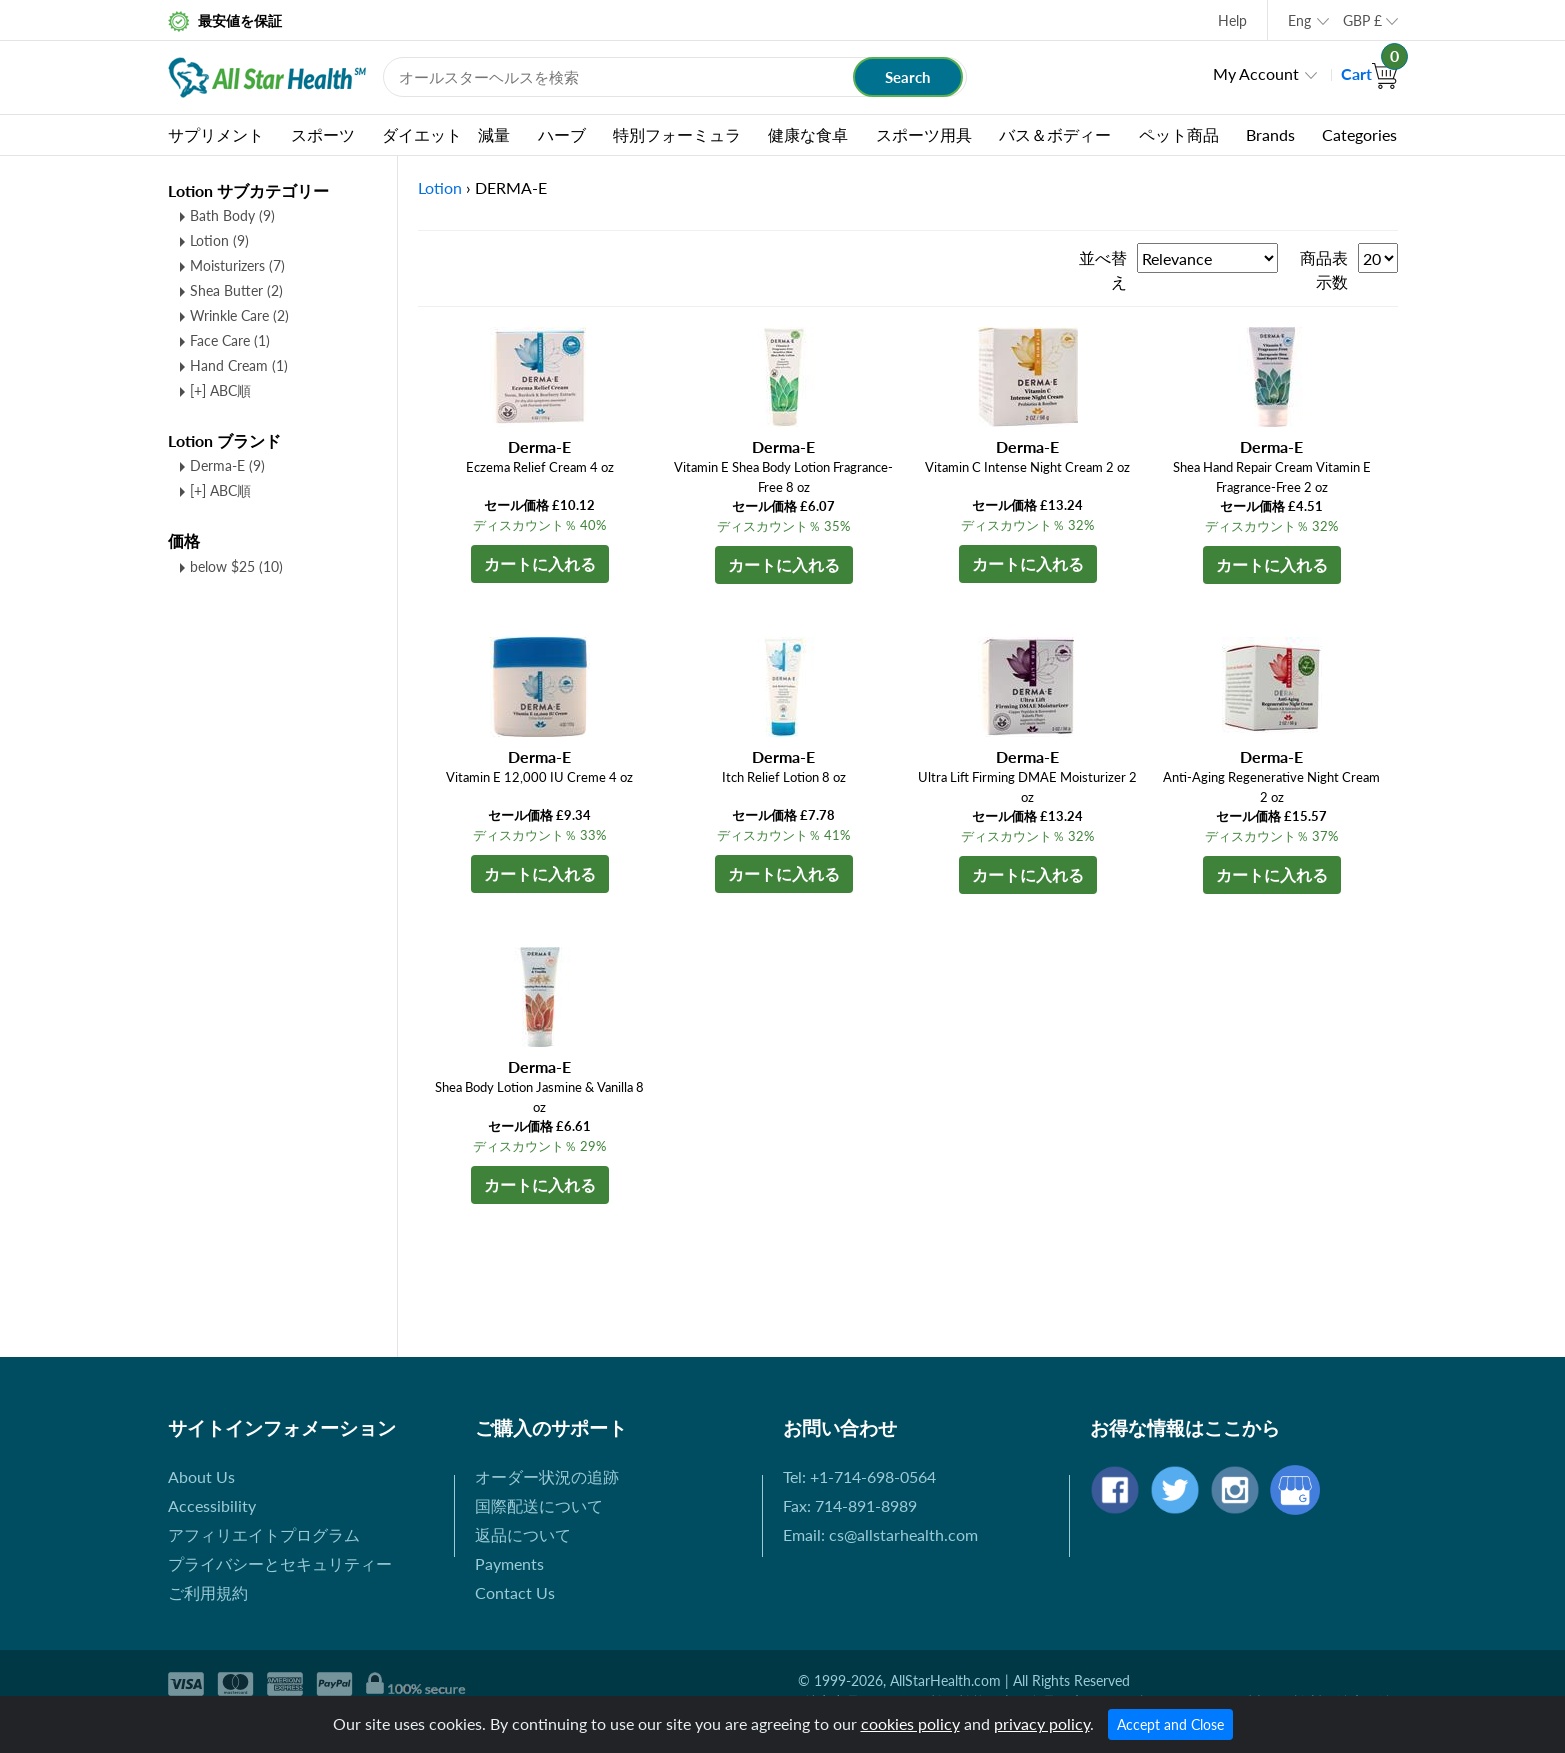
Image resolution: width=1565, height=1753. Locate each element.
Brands (1270, 134)
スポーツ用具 (924, 134)
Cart (1369, 73)
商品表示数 (1324, 269)
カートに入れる (540, 563)
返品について (523, 1534)
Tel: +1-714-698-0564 (859, 1476)
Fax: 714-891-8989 (850, 1505)
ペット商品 (1179, 134)
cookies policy (910, 1723)
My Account (1256, 73)
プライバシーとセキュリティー (280, 1563)
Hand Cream (239, 365)
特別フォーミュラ (677, 134)
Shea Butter (236, 290)
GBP (1362, 20)
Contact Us (515, 1592)
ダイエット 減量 (446, 134)
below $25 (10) (236, 566)
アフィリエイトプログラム (264, 1534)
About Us (201, 1476)
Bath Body (232, 215)
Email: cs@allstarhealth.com (880, 1534)
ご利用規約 (208, 1592)
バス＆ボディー (1055, 134)
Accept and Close (1170, 1724)
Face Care (230, 340)
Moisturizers (237, 265)
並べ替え (1103, 269)
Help (1232, 20)
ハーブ (562, 134)
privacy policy (1042, 1723)
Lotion (219, 240)
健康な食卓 (808, 134)
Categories (1359, 134)
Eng (1299, 20)
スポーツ (323, 134)
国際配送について (539, 1505)
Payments (509, 1563)
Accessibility (212, 1505)
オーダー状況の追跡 (547, 1476)
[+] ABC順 (220, 390)
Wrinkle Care (239, 315)
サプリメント (216, 134)
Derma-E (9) (227, 465)
